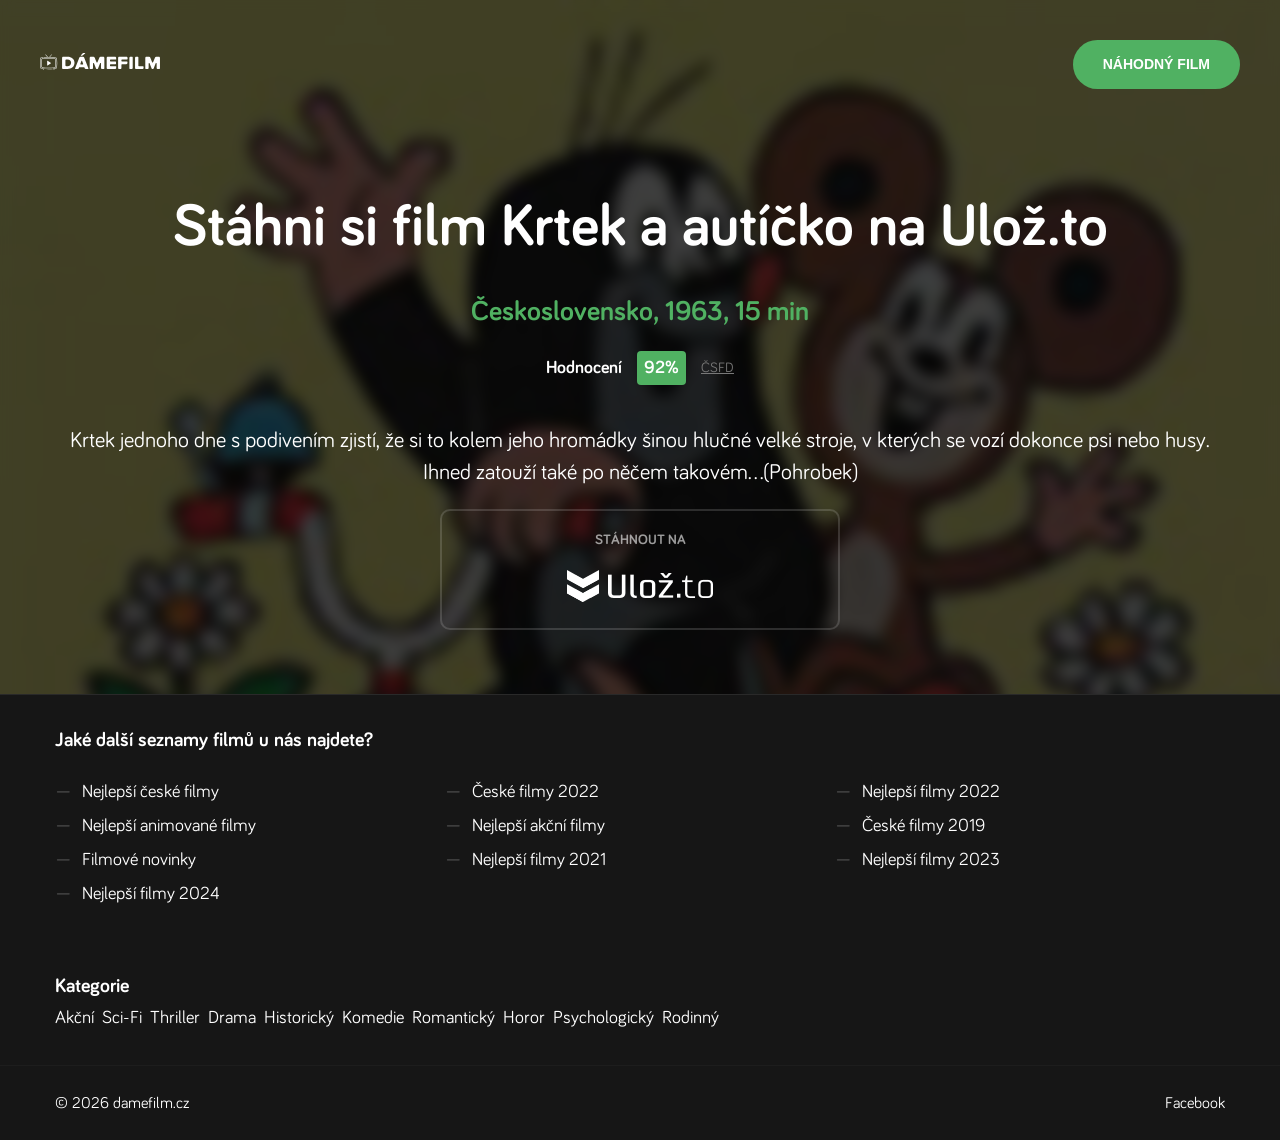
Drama (236, 1018)
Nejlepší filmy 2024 (137, 894)
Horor (528, 1018)
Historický (303, 1018)
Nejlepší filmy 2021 (525, 860)
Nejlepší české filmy (137, 792)
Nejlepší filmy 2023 (917, 860)
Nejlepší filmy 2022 (917, 792)
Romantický (457, 1018)
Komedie (377, 1018)
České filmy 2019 (910, 826)
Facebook (1195, 1103)
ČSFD (717, 368)
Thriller (179, 1018)
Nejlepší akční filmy (525, 826)
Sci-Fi (126, 1018)
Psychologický (607, 1018)
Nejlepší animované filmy (155, 826)
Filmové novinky (125, 860)
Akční (78, 1018)
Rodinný (694, 1018)
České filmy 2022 (522, 792)
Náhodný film (1156, 64)
